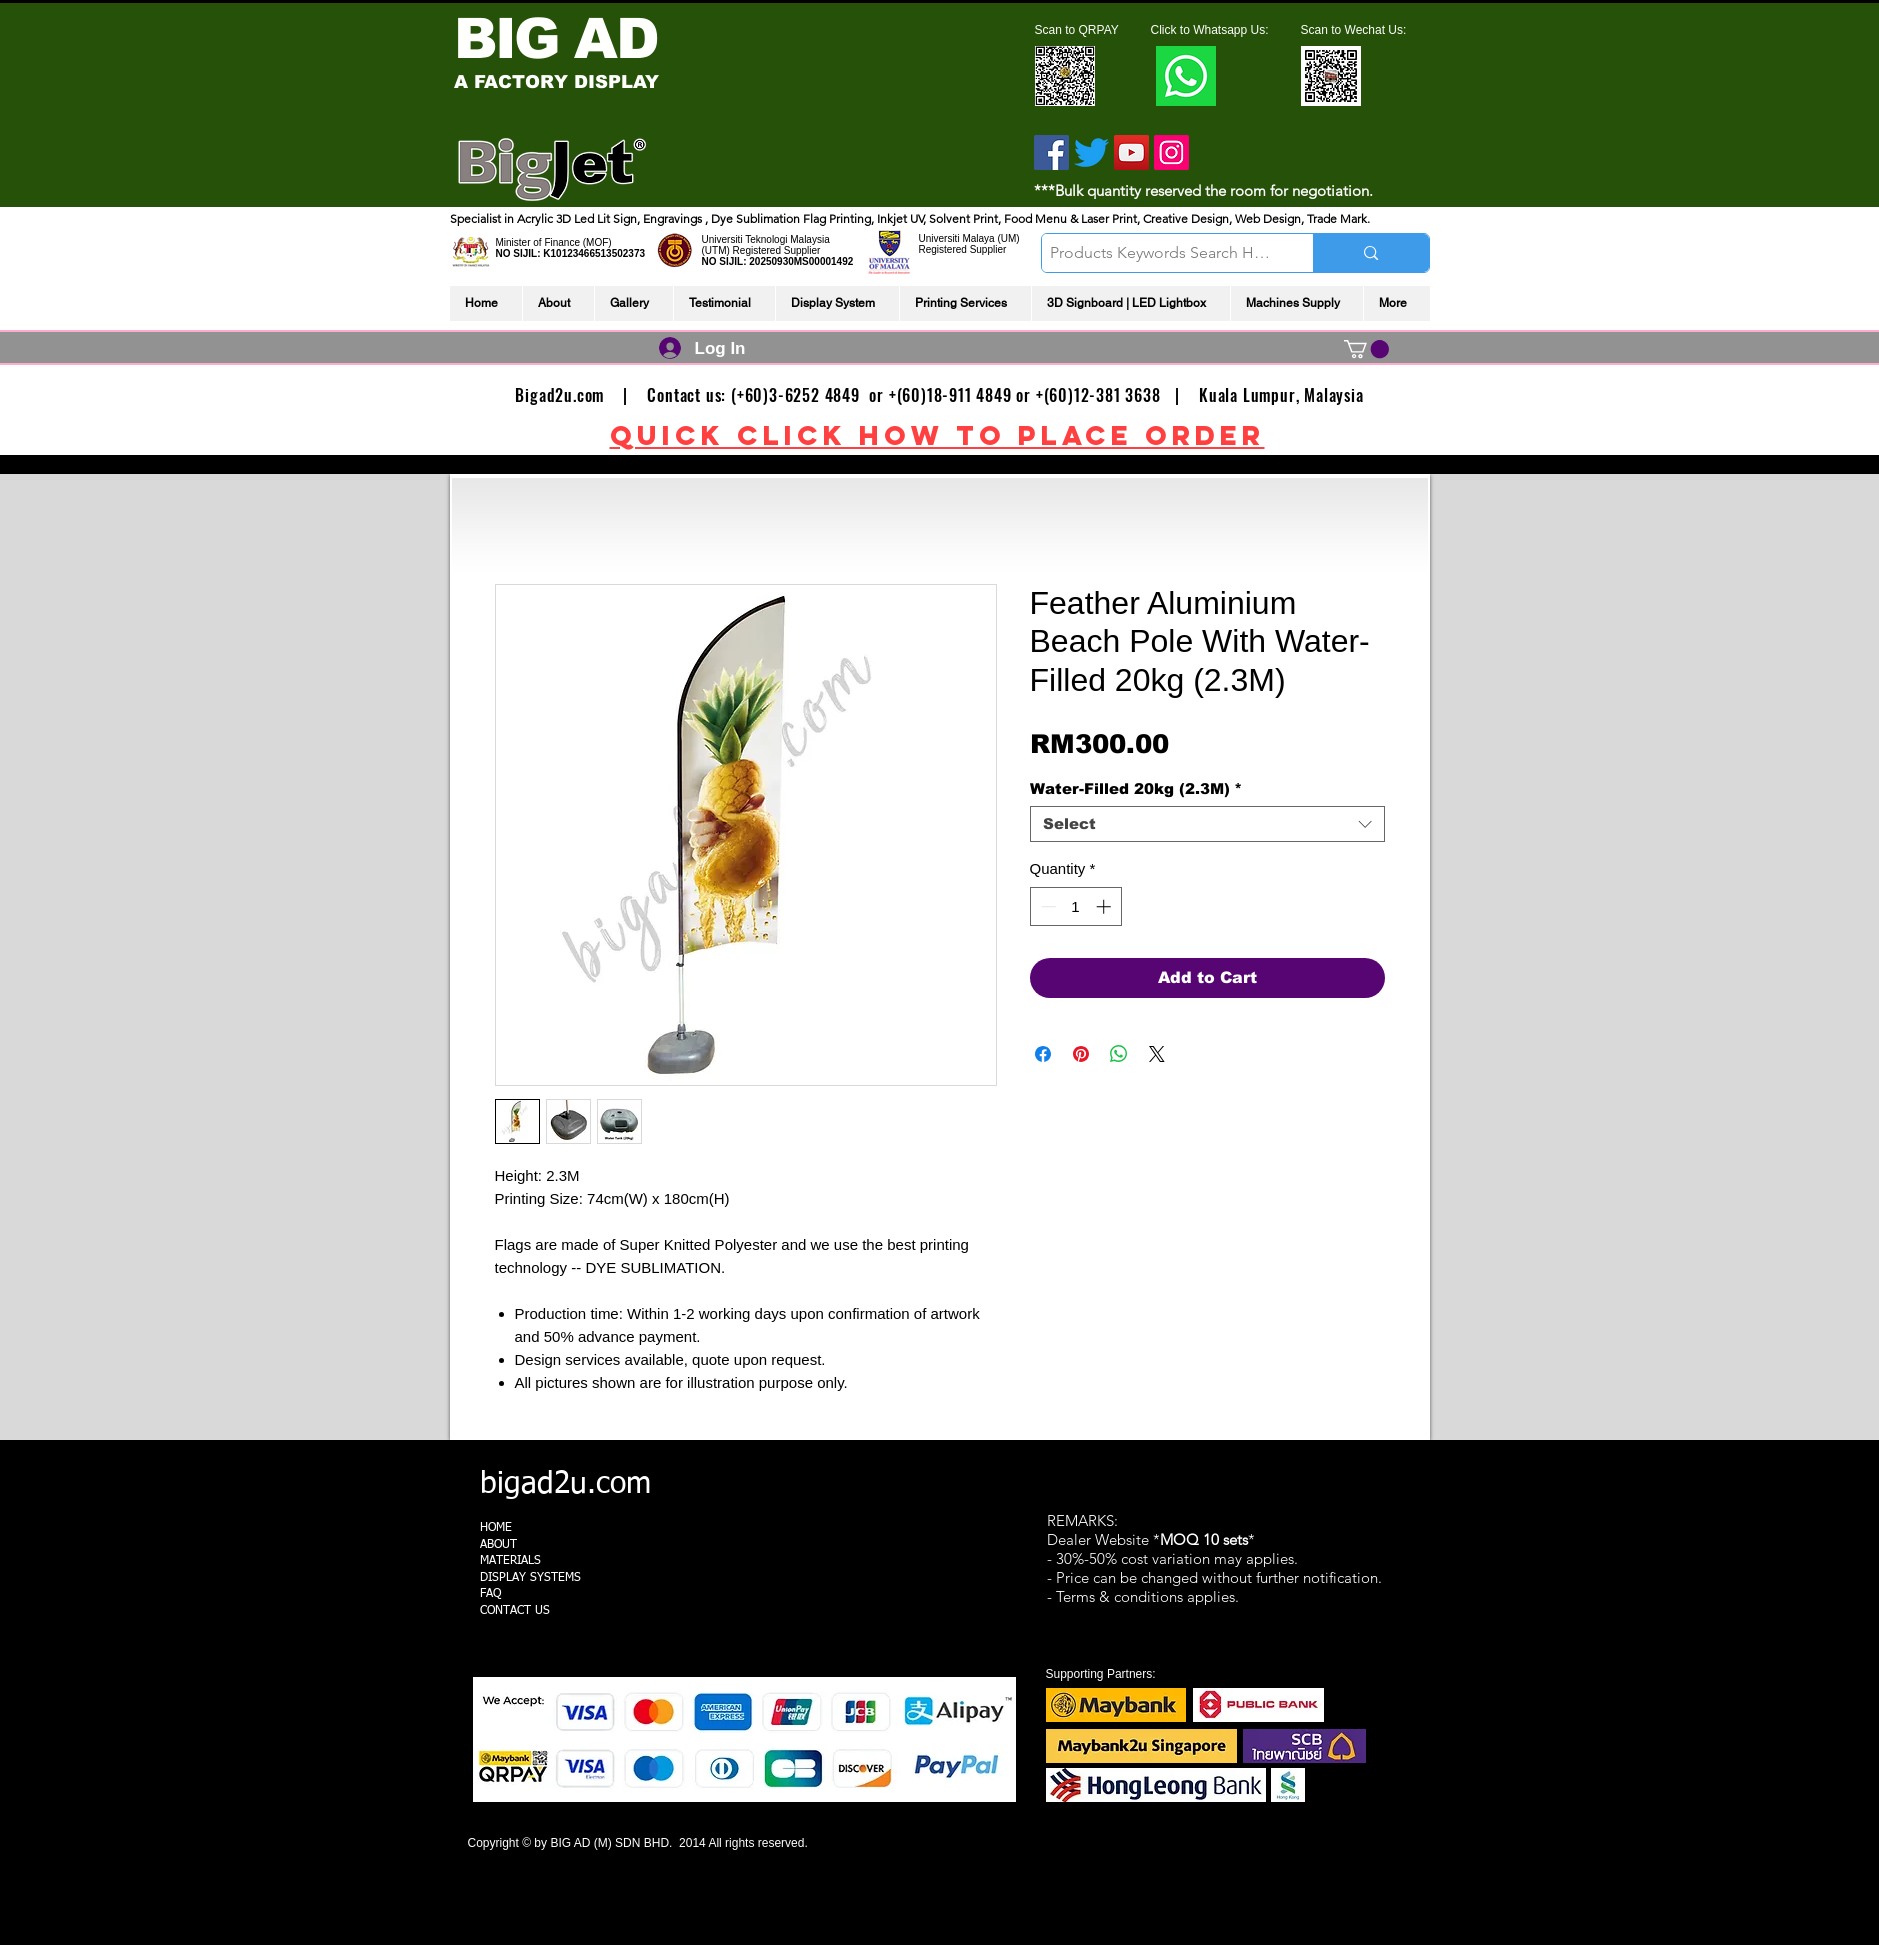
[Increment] (1105, 906)
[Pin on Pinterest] (1081, 1054)
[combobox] (1207, 824)
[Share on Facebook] (1043, 1054)
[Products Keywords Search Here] (1161, 253)
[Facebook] (1051, 152)
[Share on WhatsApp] (1119, 1054)
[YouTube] (1131, 152)
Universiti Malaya (957, 238)
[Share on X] (1157, 1054)
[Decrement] (1046, 906)
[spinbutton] (1075, 906)
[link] (1366, 349)
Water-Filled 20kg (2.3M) (1136, 788)
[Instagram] (1171, 152)
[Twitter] (1091, 152)
